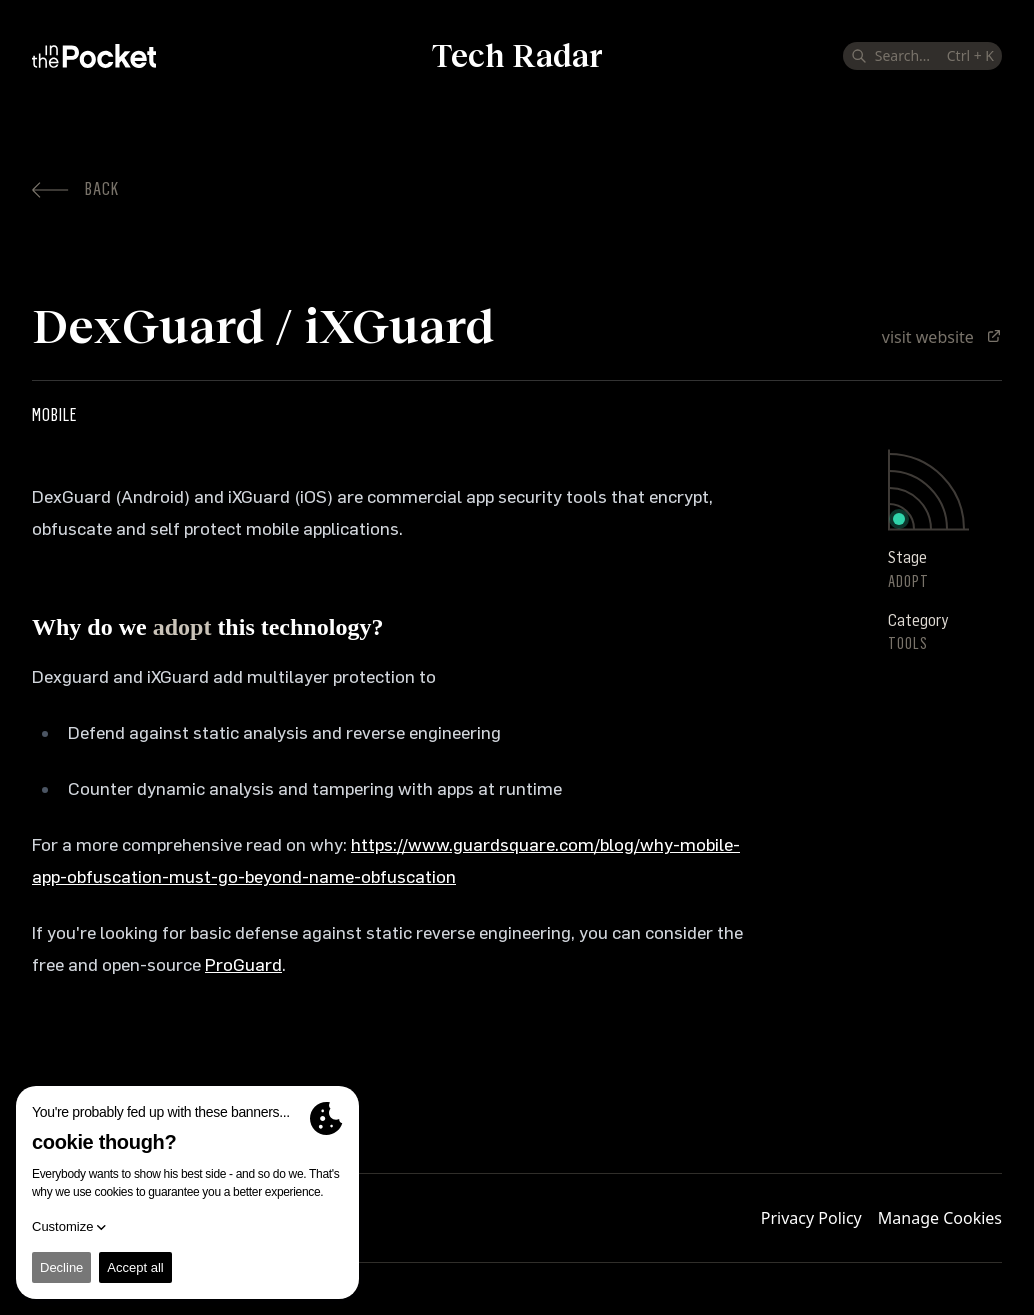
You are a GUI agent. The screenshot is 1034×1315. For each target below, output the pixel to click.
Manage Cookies (940, 1218)
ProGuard (243, 965)
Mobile (54, 415)
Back (75, 189)
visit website (942, 337)
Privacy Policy (811, 1218)
